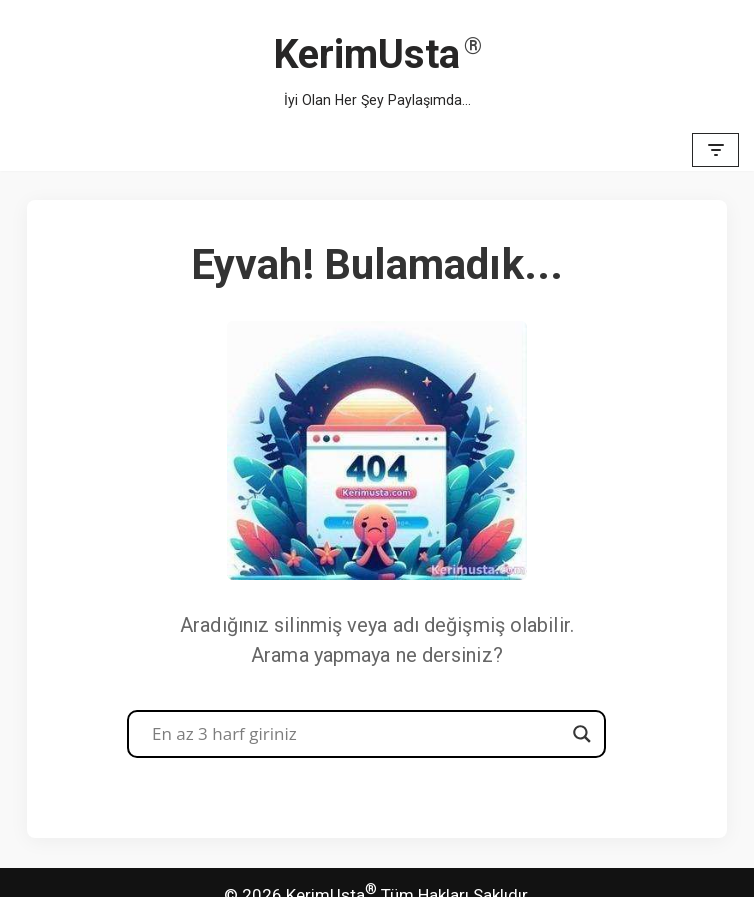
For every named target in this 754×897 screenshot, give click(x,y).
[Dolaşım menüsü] (715, 150)
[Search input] (357, 734)
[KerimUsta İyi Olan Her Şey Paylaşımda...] (377, 64)
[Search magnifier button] (582, 734)
